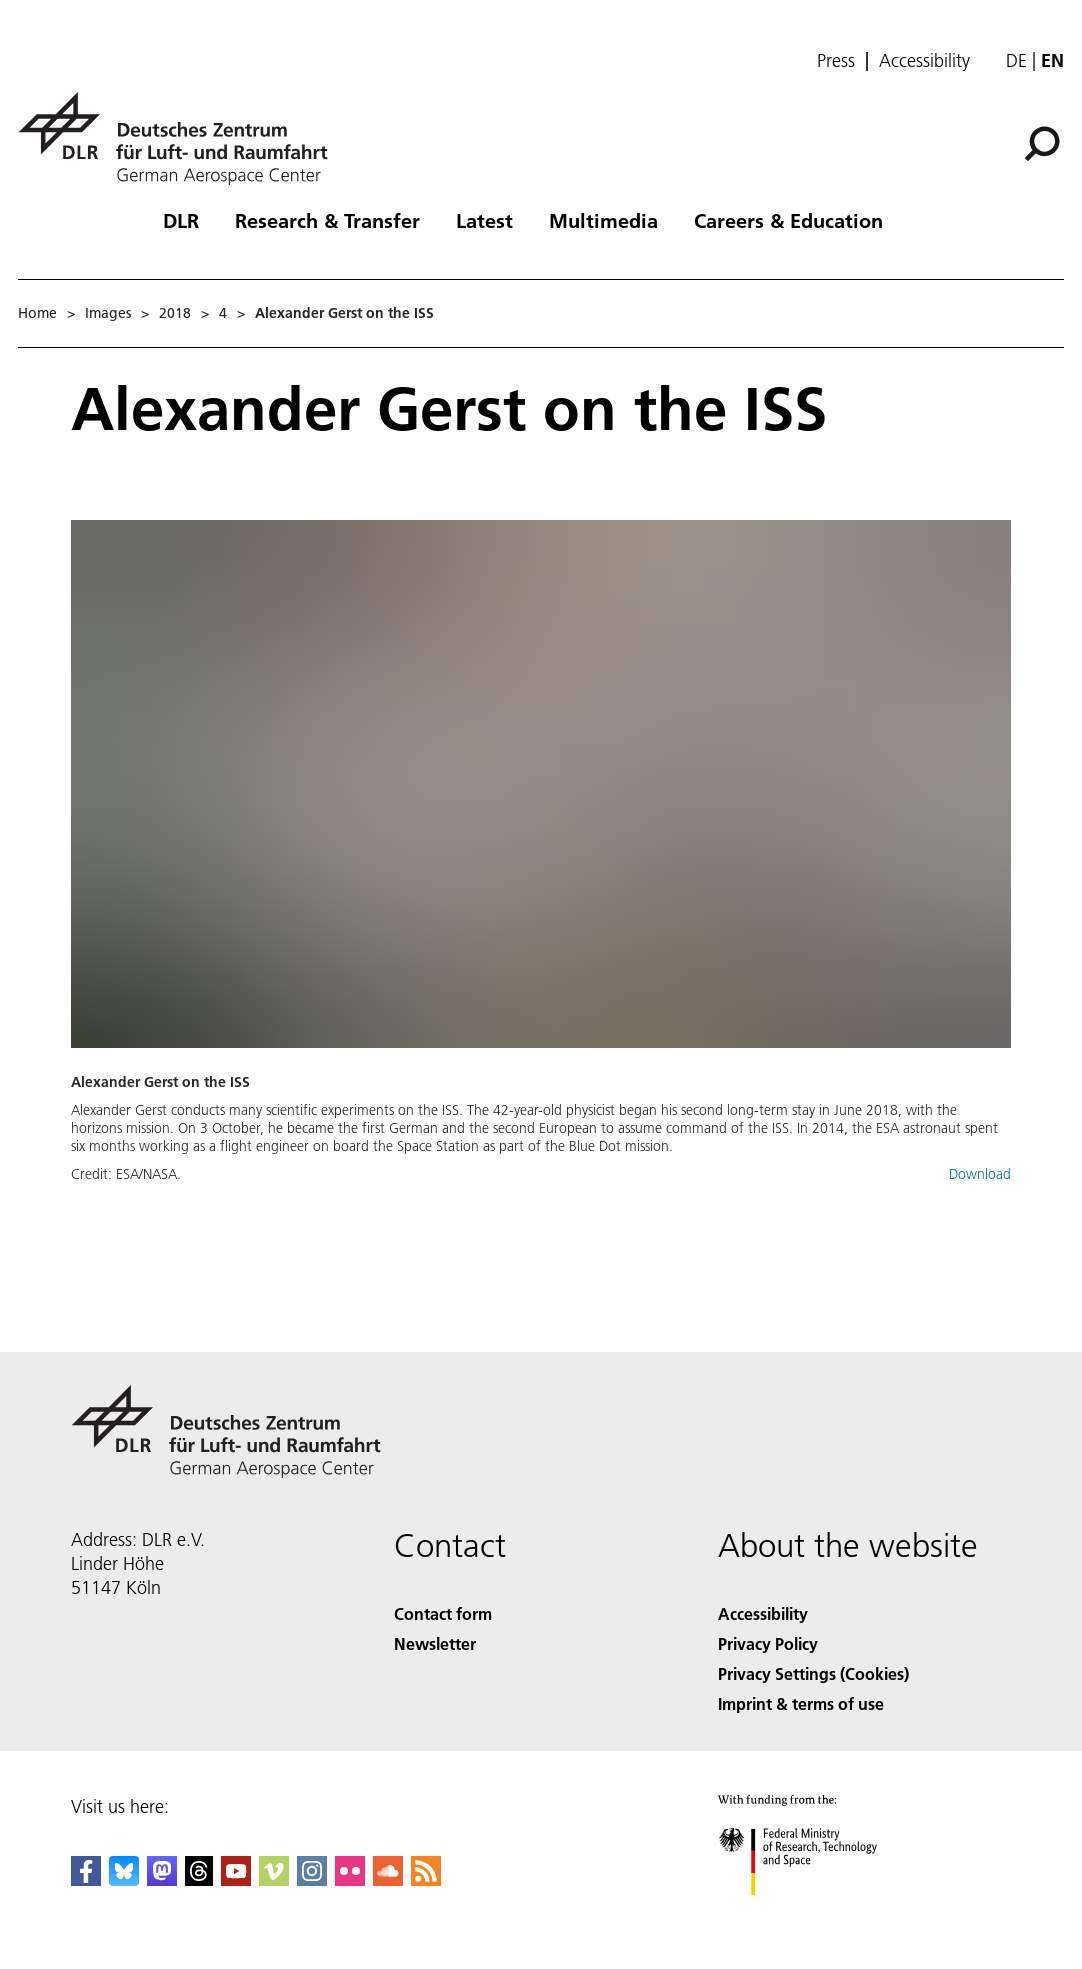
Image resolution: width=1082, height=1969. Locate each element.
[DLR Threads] (199, 1879)
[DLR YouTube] (236, 1879)
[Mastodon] (162, 1879)
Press (836, 61)
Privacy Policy (768, 1643)
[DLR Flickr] (350, 1879)
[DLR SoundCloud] (388, 1879)
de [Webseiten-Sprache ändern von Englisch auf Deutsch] (1016, 60)
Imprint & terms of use (801, 1703)
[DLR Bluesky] (124, 1879)
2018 (175, 313)
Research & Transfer (327, 220)
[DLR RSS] (426, 1879)
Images (108, 313)
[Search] (1042, 144)
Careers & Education (788, 220)
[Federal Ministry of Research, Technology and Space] (815, 1912)
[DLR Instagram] (312, 1879)
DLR (181, 220)
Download (980, 1174)
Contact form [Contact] (443, 1613)
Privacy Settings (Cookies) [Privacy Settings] (813, 1673)
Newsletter (435, 1643)
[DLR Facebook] (86, 1879)
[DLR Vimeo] (274, 1879)
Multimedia (603, 220)
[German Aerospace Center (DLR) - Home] (181, 138)
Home (37, 313)
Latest (484, 220)
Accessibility (924, 61)
